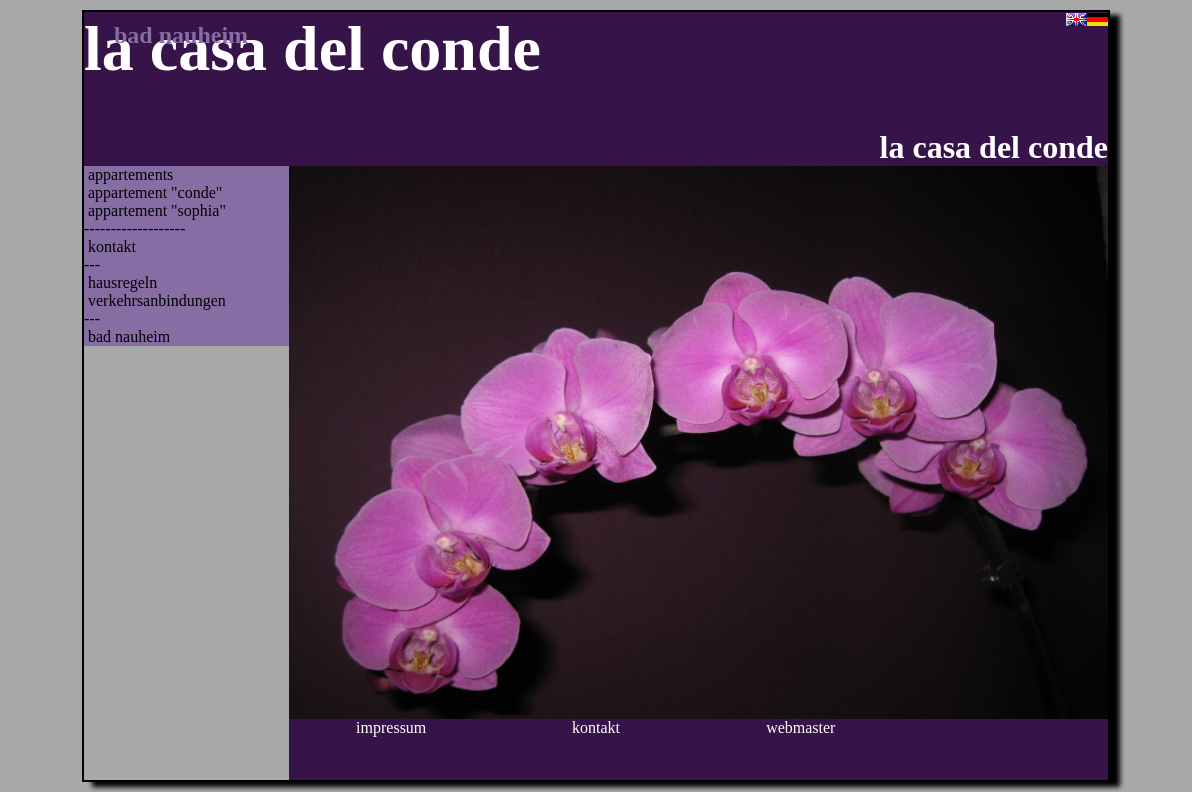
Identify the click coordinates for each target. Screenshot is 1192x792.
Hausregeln (122, 282)
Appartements (130, 174)
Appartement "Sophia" (157, 210)
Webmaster (800, 727)
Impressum (391, 727)
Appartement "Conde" (155, 192)
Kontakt (112, 246)
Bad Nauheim (129, 336)
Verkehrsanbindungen (157, 300)
